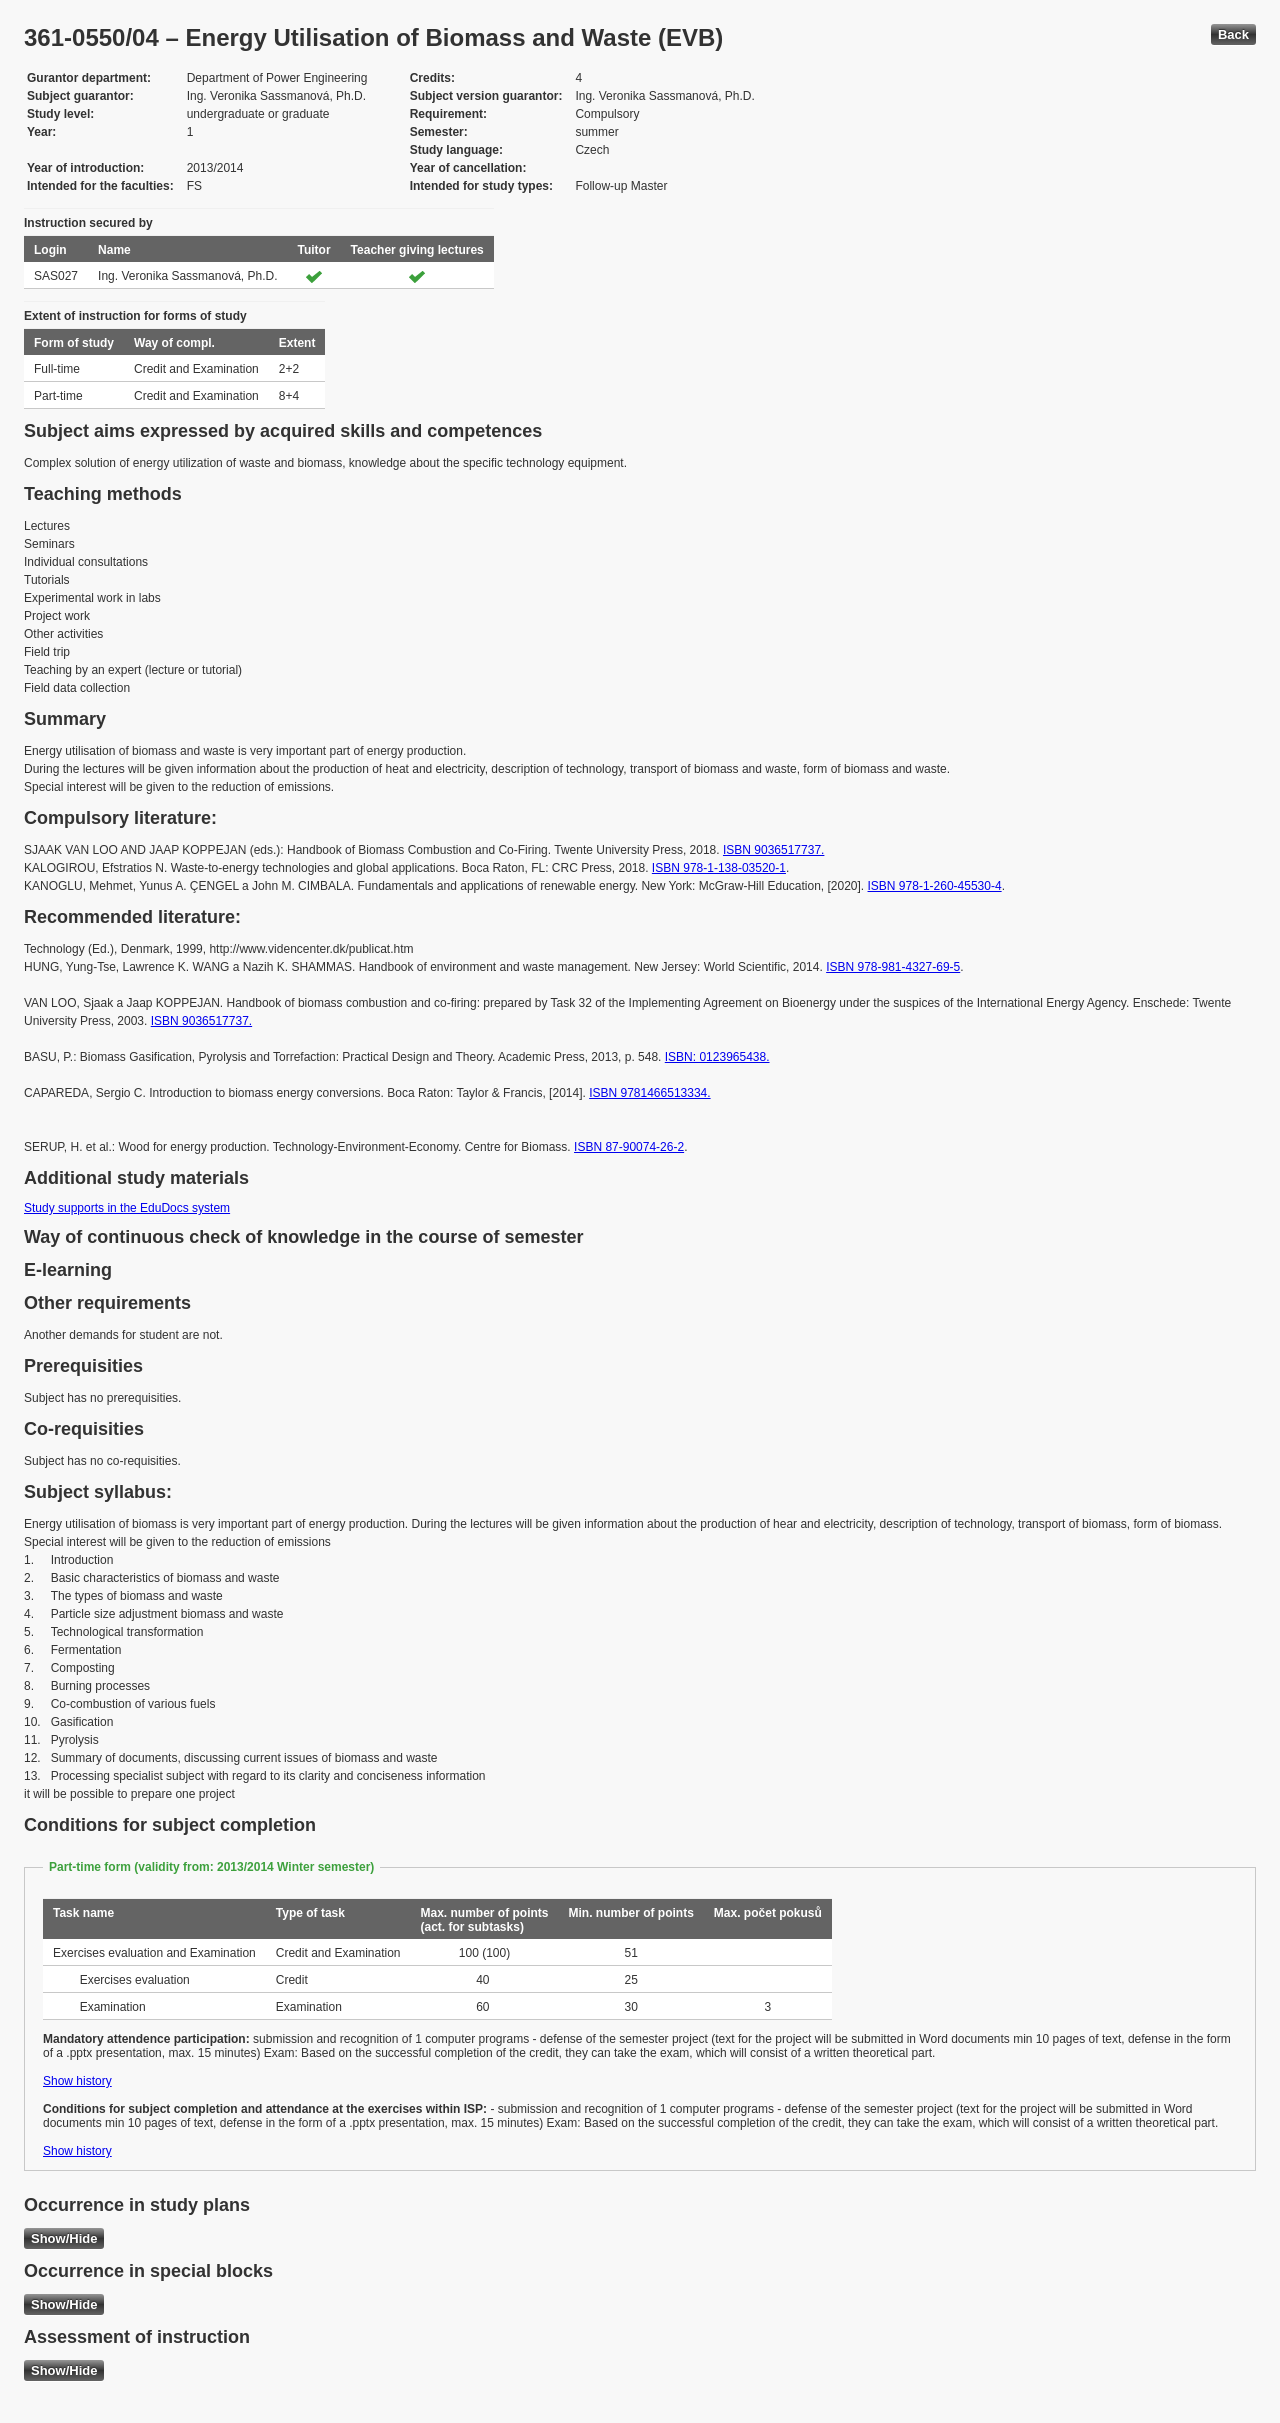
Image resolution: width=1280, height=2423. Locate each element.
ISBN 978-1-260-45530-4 (935, 886)
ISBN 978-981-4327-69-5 (893, 967)
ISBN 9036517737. (773, 850)
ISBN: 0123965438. (717, 1057)
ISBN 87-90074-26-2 (629, 1147)
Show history (77, 2081)
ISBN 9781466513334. (649, 1093)
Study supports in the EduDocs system (127, 1208)
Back (1233, 34)
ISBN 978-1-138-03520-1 (719, 868)
